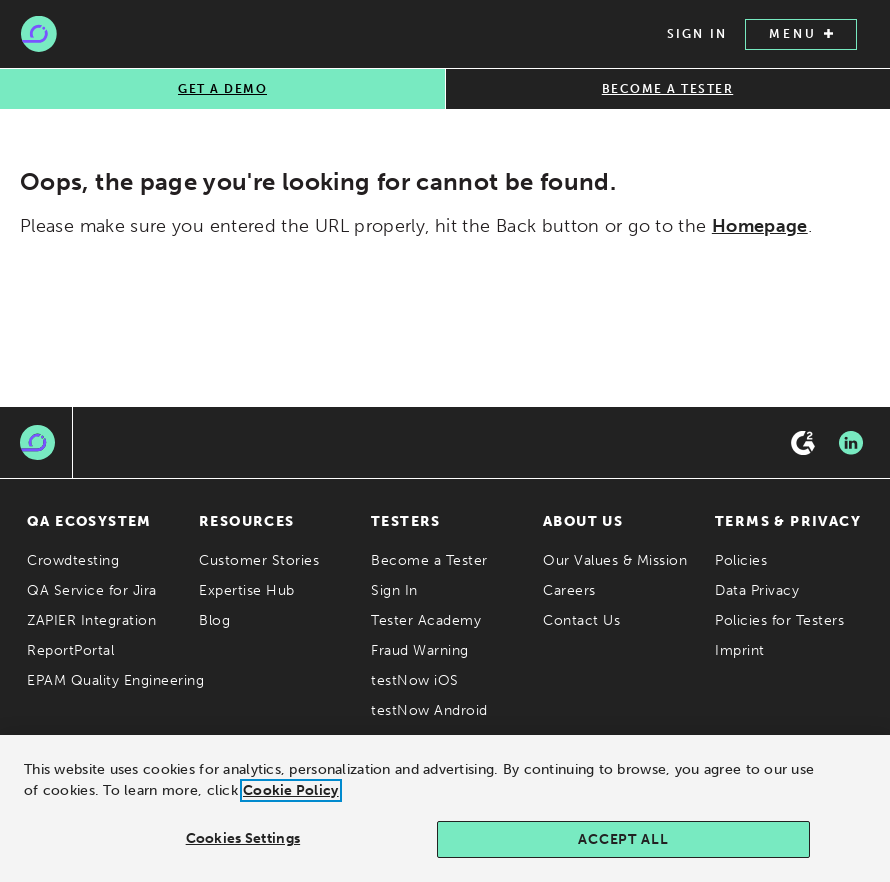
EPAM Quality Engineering (115, 680)
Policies (741, 560)
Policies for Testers (779, 620)
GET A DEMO (222, 89)
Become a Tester (429, 560)
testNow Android (429, 710)
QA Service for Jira (92, 590)
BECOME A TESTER (668, 89)
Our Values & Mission (615, 560)
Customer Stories (259, 560)
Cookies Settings (243, 845)
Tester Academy (426, 620)
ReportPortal (70, 650)
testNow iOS (415, 680)
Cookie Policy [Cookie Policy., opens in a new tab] (291, 797)
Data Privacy (757, 590)
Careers (569, 590)
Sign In (394, 590)
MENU (801, 34)
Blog (214, 620)
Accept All (623, 846)
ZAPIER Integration (91, 620)
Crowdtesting (73, 560)
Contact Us (581, 620)
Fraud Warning (420, 650)
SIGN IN (697, 34)
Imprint (740, 650)
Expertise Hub (247, 590)
